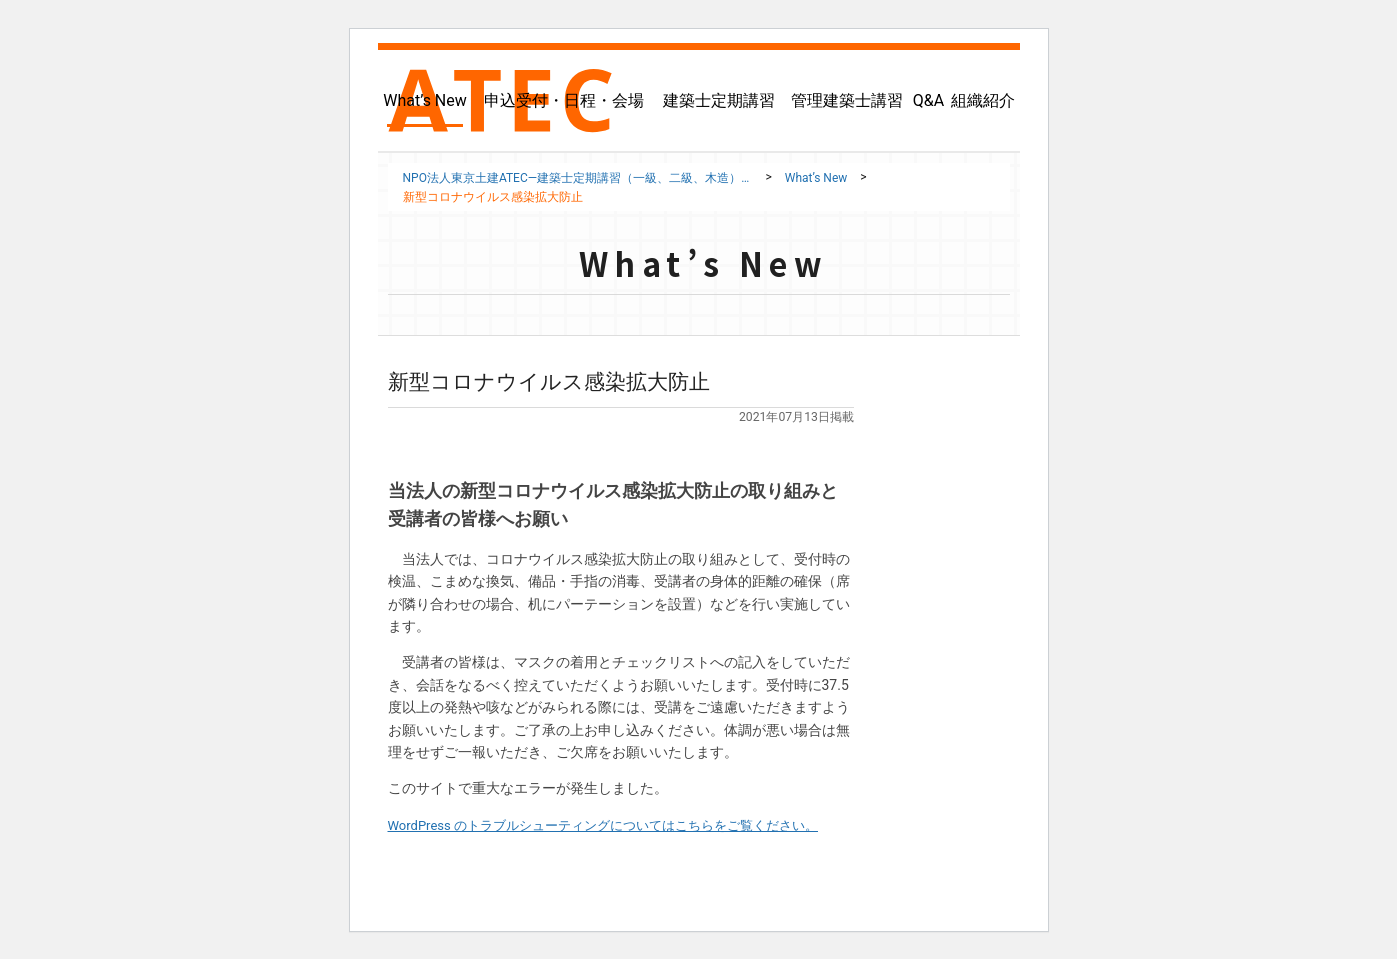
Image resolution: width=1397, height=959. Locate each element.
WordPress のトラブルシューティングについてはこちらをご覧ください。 (620, 825)
